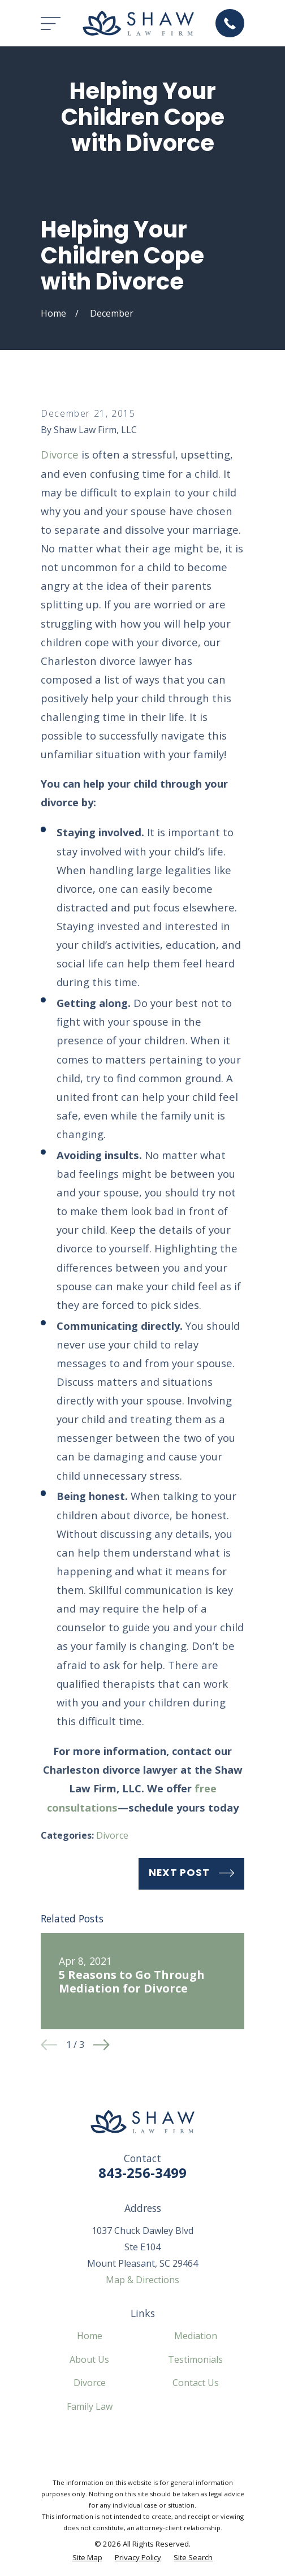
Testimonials (195, 2359)
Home (89, 2335)
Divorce (60, 454)
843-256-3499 (142, 2172)
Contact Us (195, 2382)
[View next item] (101, 2045)
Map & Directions (142, 2280)
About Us (89, 2359)
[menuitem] (87, 2558)
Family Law (90, 2406)
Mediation (195, 2335)
